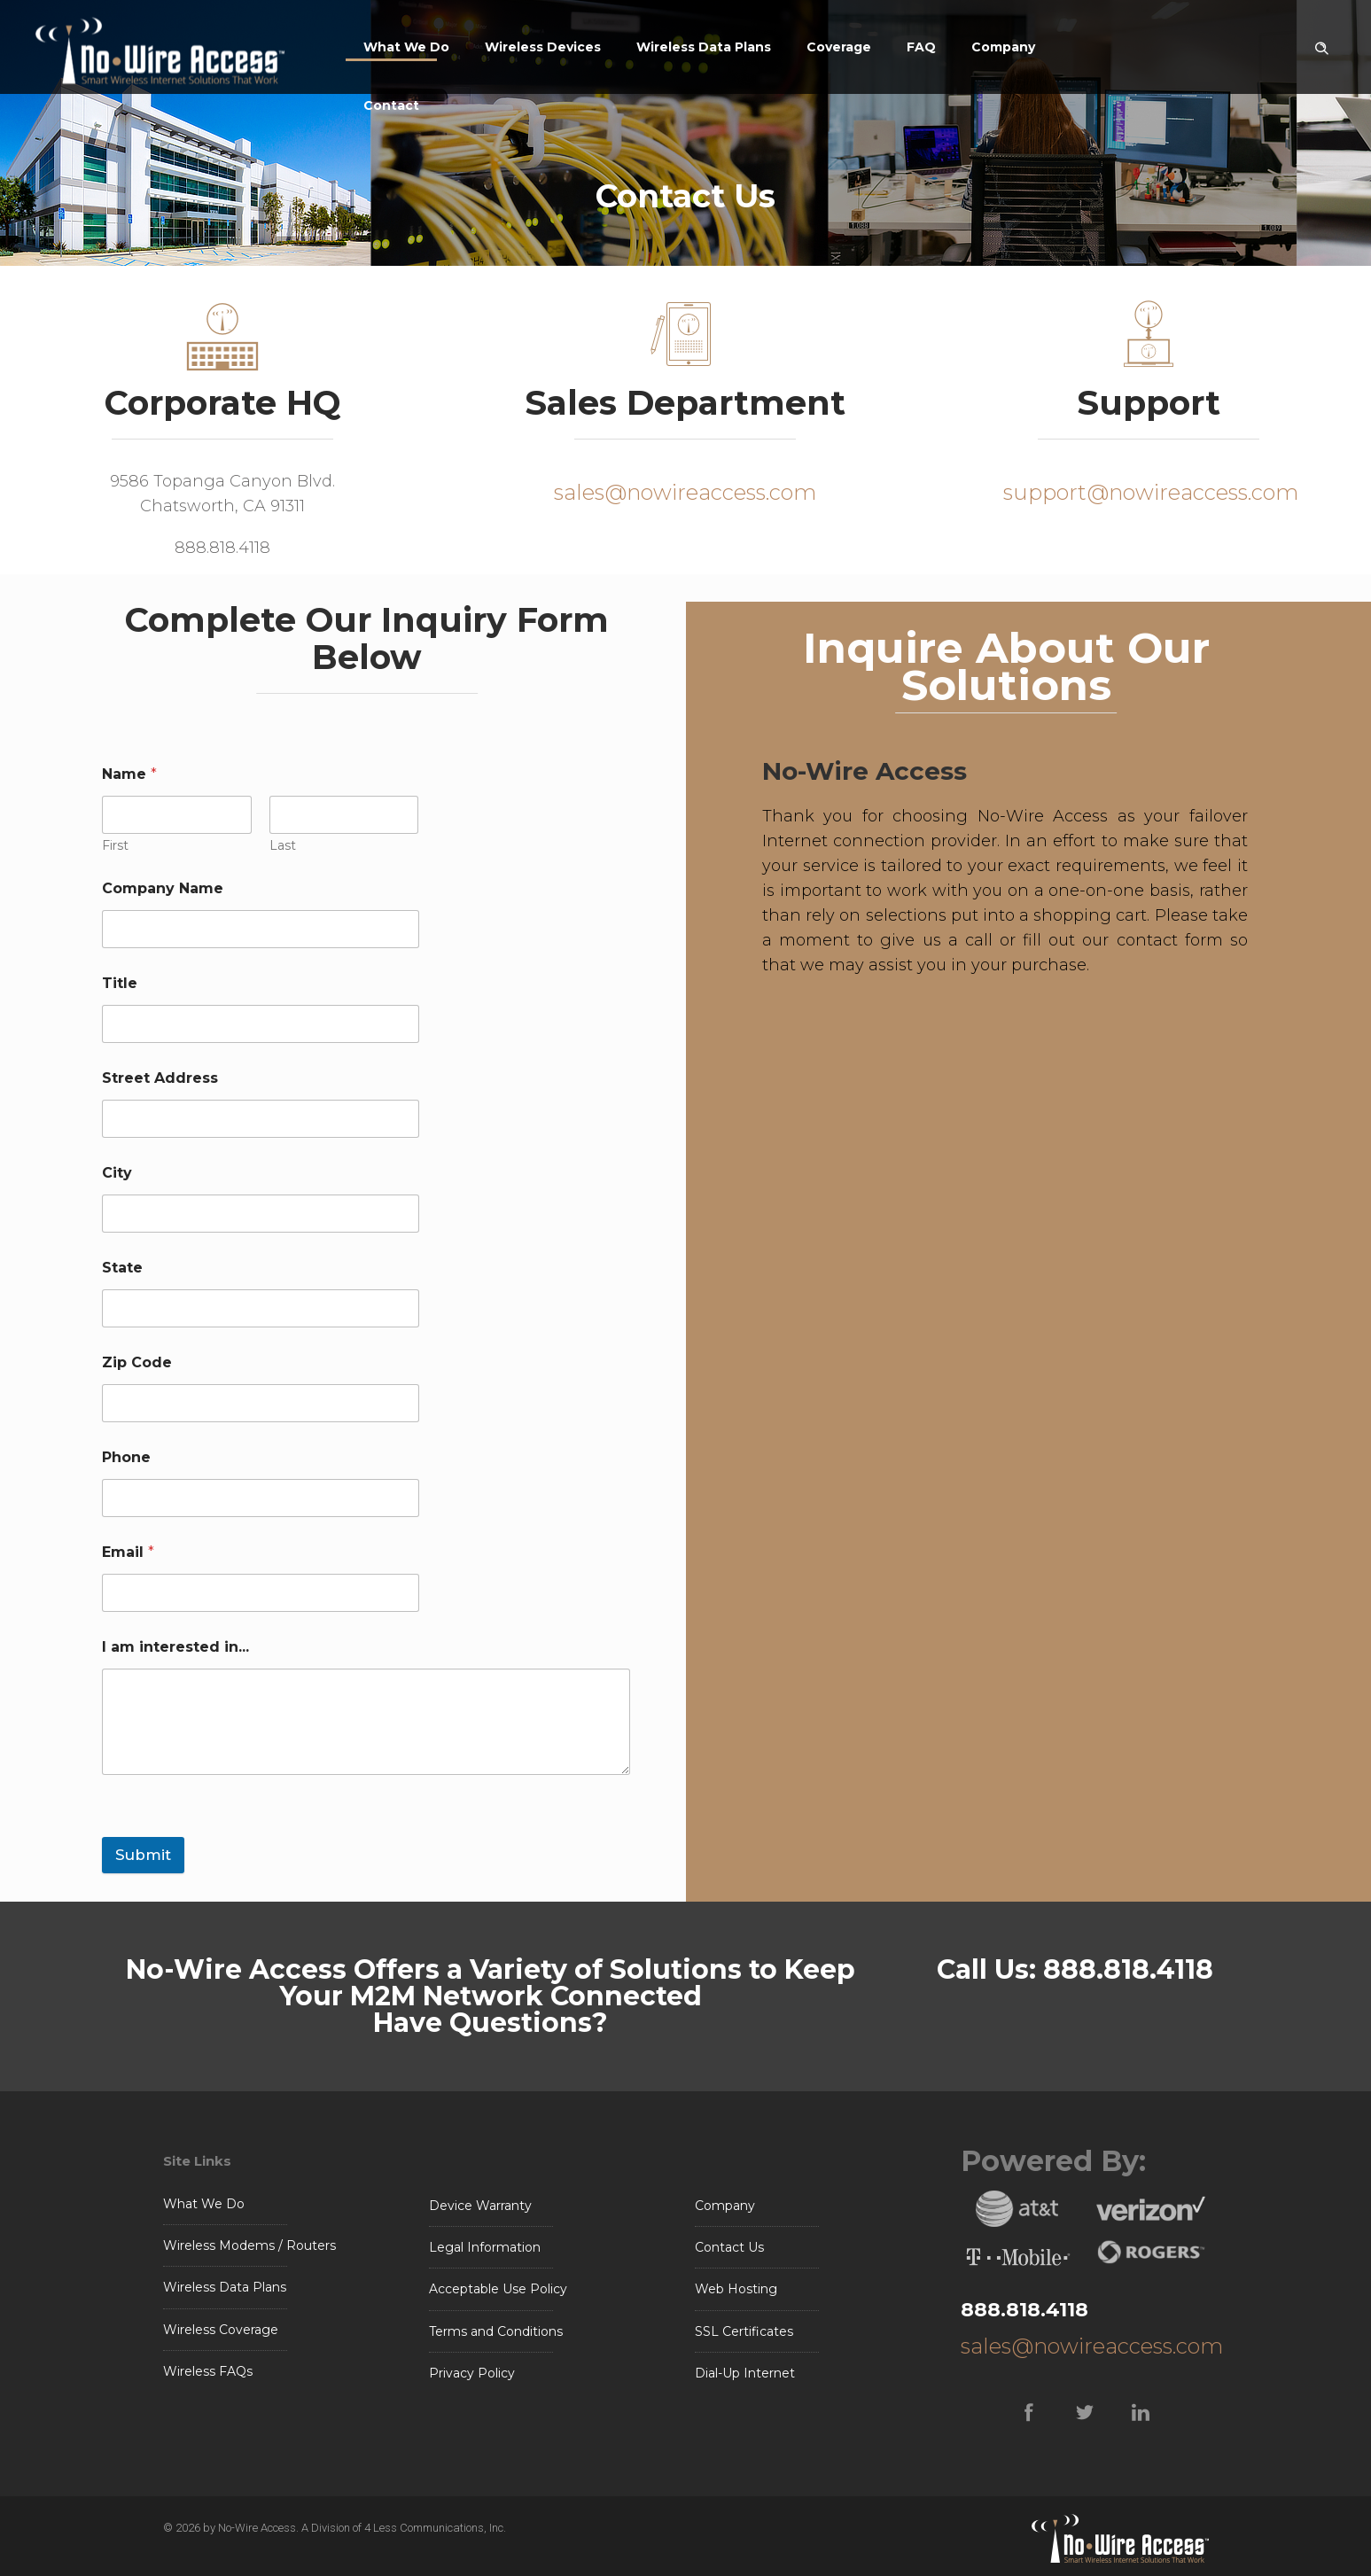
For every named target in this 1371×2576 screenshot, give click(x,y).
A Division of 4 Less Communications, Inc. (403, 2527)
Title (119, 983)
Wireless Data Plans (703, 47)
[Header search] (1321, 45)
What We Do (406, 47)
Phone (126, 1457)
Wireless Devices (543, 47)
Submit (143, 1855)
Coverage (838, 47)
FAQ (921, 47)
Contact (391, 105)
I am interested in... (175, 1646)
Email (128, 1552)
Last (282, 845)
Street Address (160, 1078)
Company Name (162, 888)
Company (1003, 47)
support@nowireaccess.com (1148, 492)
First (115, 845)
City (117, 1172)
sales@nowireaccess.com (685, 492)
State (122, 1267)
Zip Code (137, 1362)
